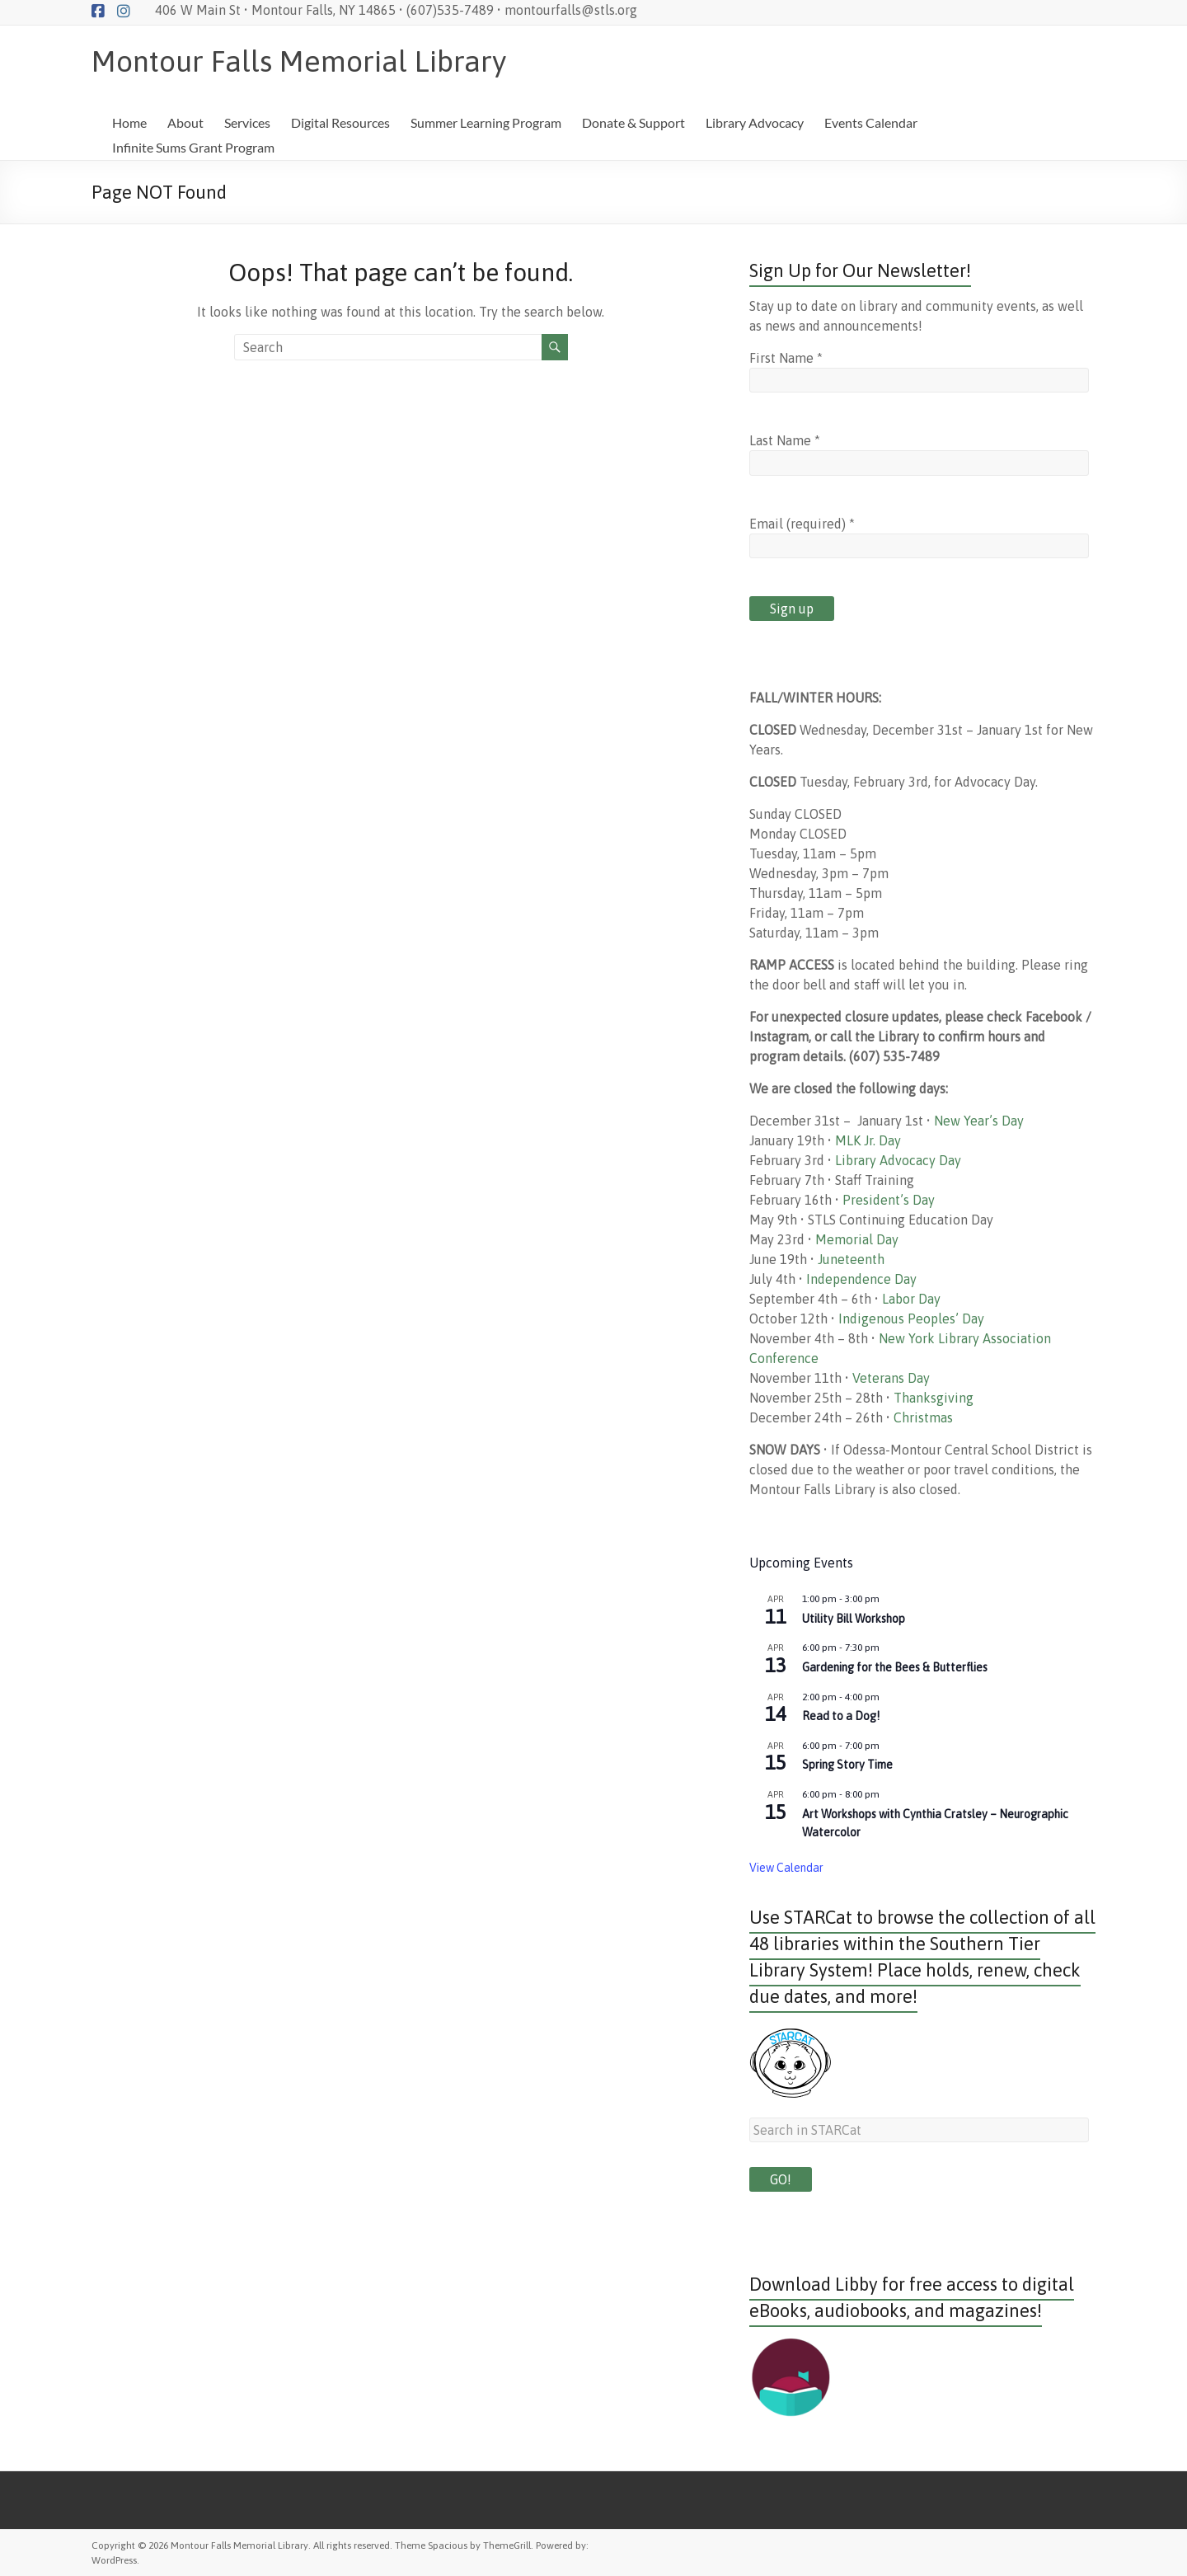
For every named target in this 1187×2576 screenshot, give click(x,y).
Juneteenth (851, 1259)
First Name (786, 357)
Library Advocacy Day (898, 1160)
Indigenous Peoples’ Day (911, 1318)
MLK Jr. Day (868, 1140)
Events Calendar (870, 122)
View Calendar (786, 1867)
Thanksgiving (934, 1397)
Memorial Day (856, 1239)
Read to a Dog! (841, 1716)
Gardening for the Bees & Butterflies (895, 1667)
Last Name (784, 440)
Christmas (923, 1417)
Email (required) (802, 523)
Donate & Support (633, 122)
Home (129, 122)
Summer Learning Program (486, 122)
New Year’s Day (979, 1120)
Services (247, 122)
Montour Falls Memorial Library (298, 61)
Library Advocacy (755, 122)
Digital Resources (340, 122)
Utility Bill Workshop (853, 1618)
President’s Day (888, 1199)
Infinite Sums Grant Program (193, 147)
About (185, 122)
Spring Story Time (847, 1764)
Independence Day (861, 1279)
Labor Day (911, 1298)
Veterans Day (891, 1377)
